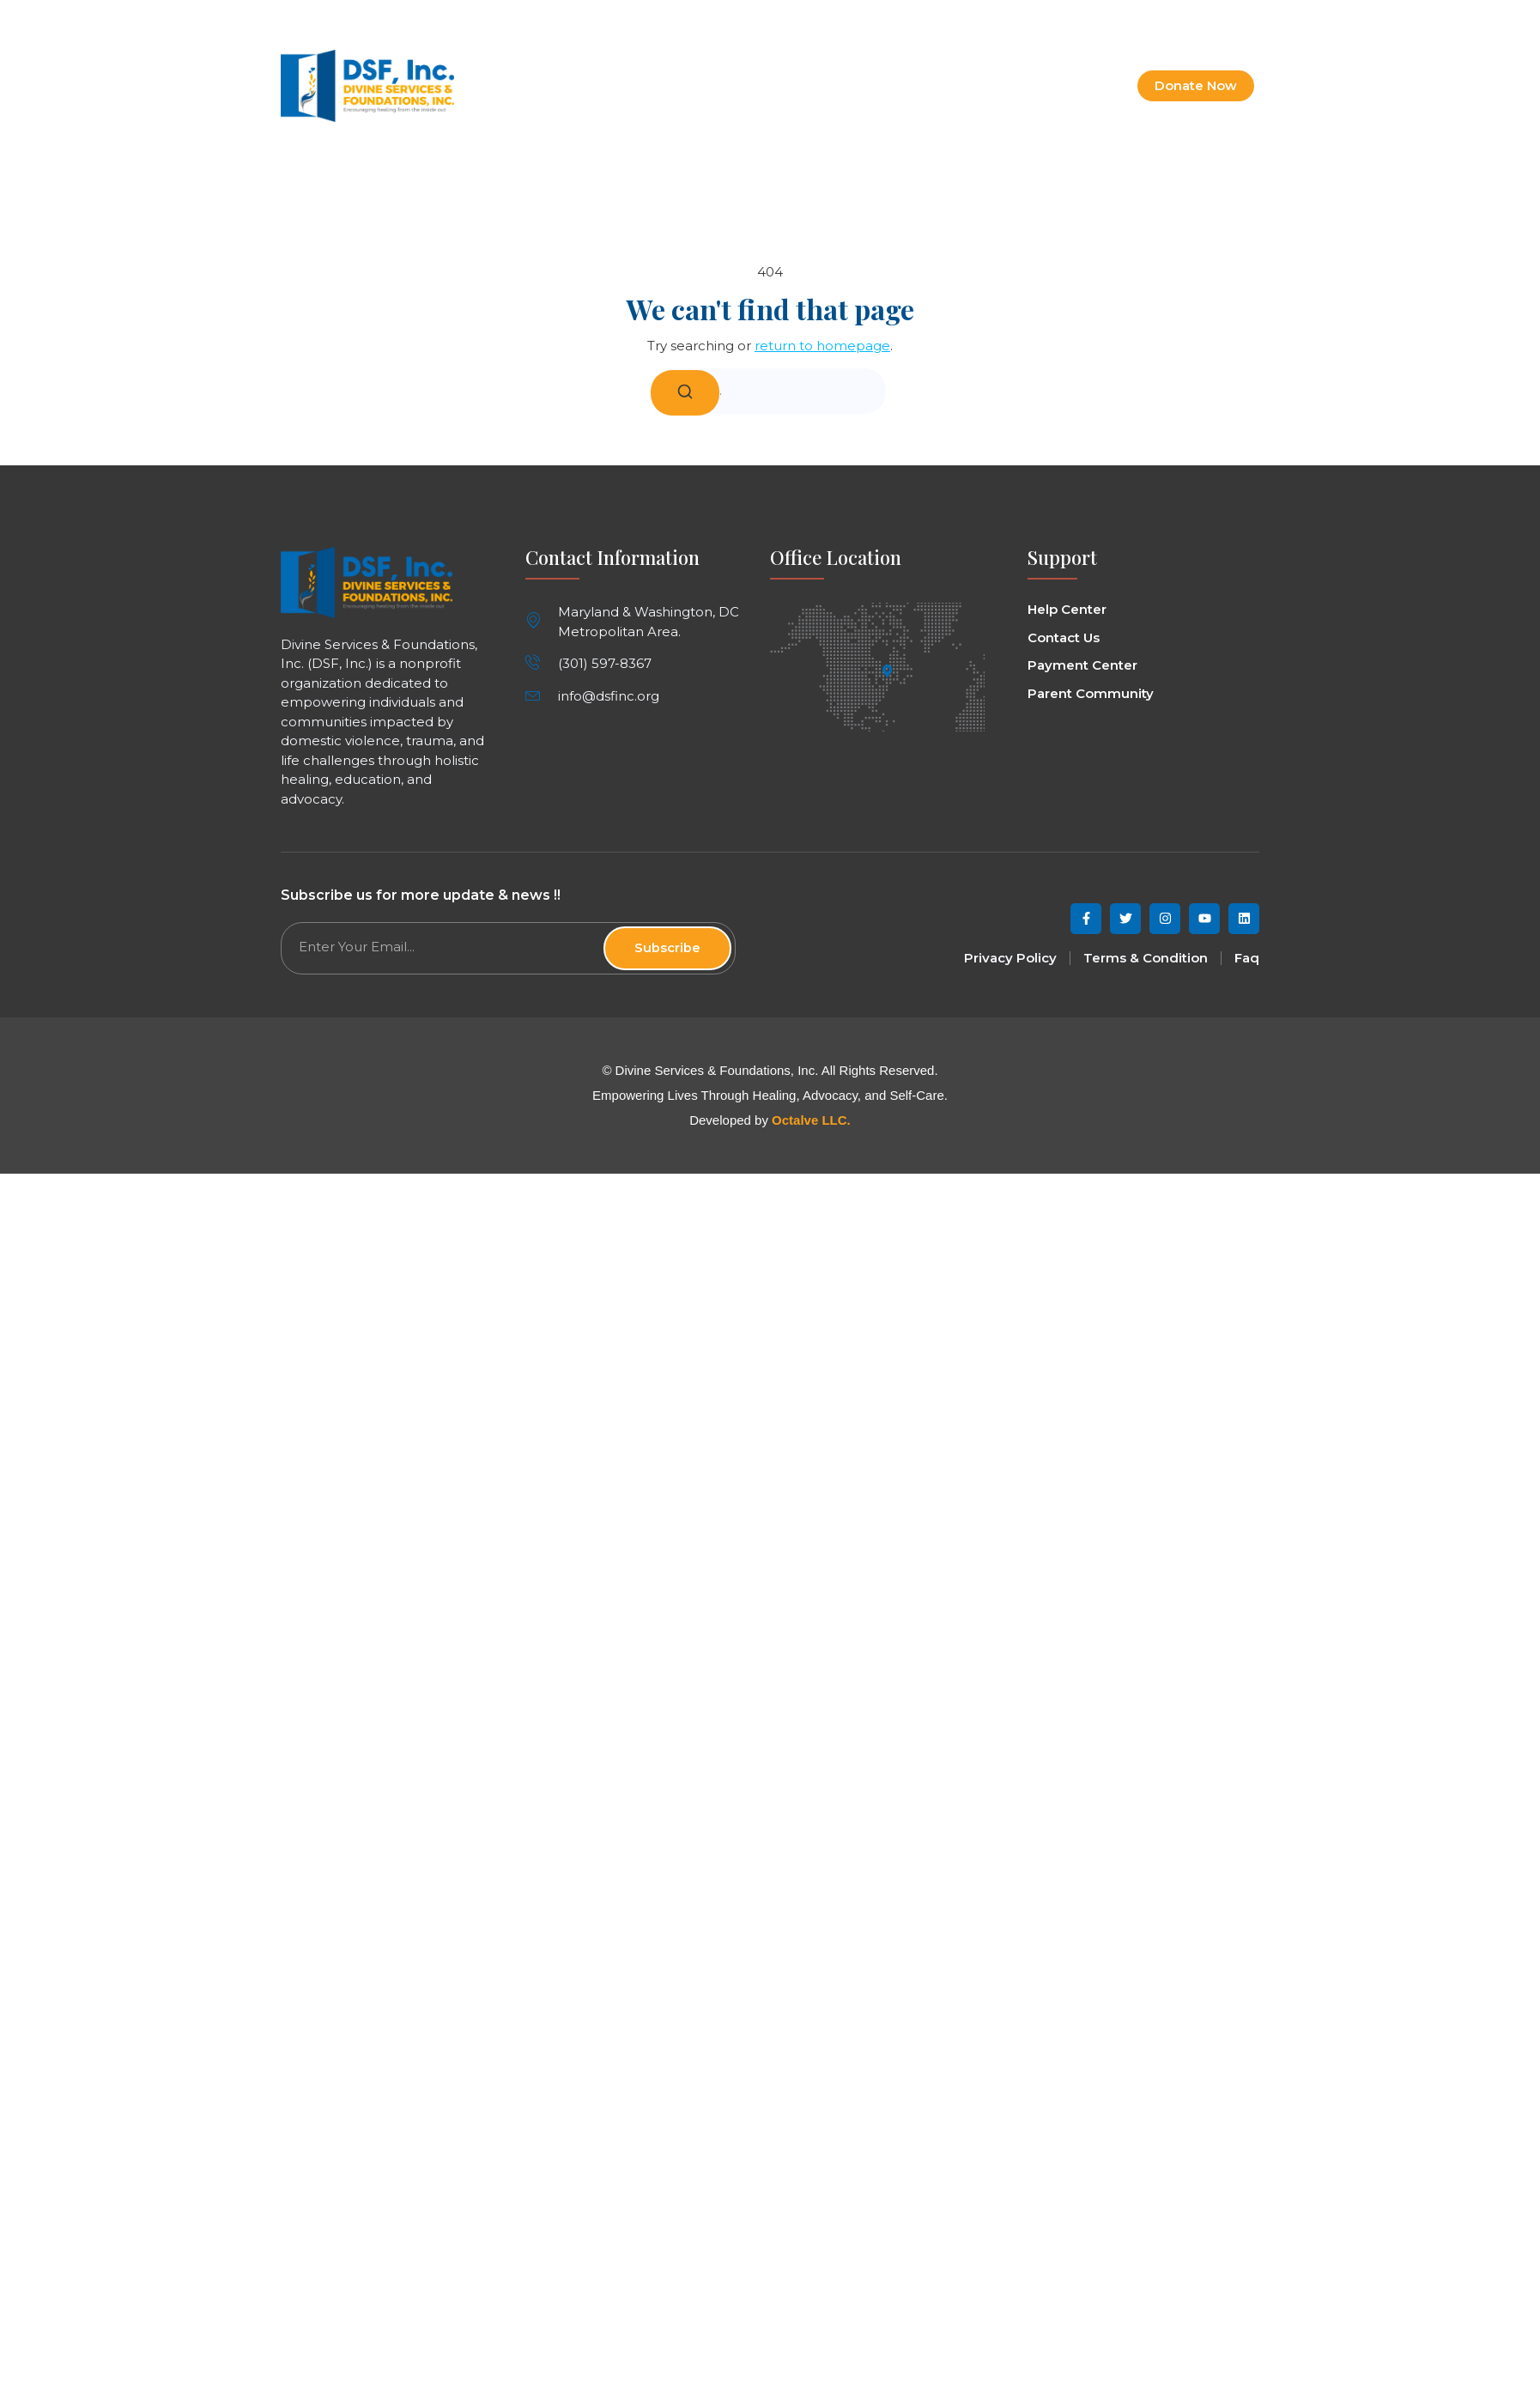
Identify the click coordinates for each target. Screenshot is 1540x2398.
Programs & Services (829, 86)
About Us (704, 86)
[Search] (685, 393)
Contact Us (1070, 86)
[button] (1244, 18)
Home (628, 86)
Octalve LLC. (811, 1120)
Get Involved (966, 86)
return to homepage (822, 345)
